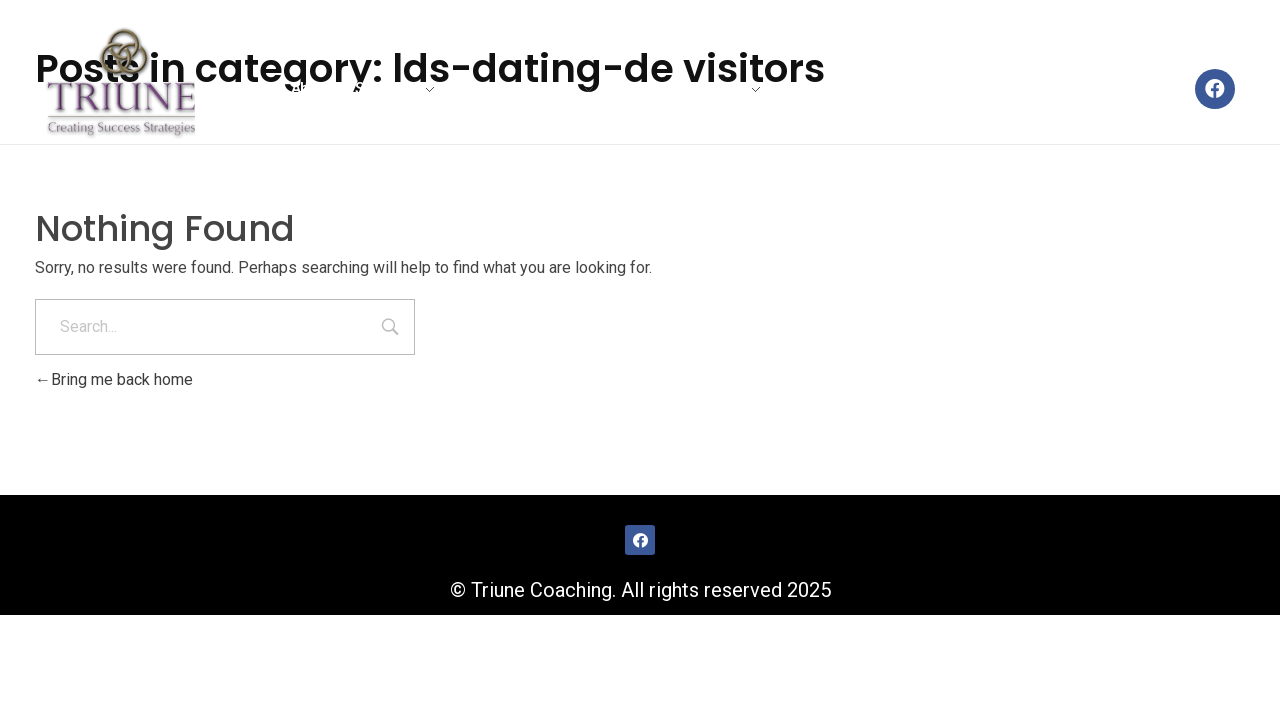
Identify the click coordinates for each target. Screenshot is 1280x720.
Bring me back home (114, 379)
